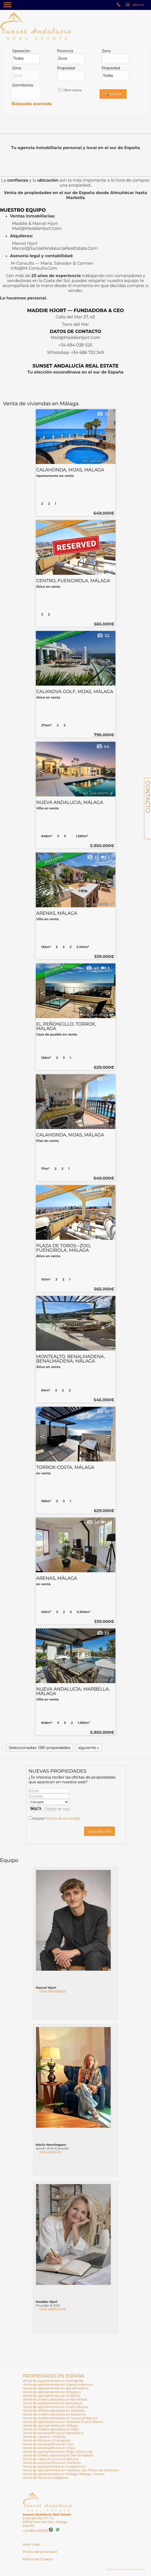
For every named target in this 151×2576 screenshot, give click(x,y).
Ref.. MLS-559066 (94, 1680)
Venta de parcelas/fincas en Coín (48, 2444)
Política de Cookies (37, 2559)
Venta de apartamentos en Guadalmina (54, 2466)
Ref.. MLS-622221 (95, 1126)
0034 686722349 (53, 2309)
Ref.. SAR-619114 (96, 1015)
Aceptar (56, 1818)
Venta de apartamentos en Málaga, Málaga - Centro (63, 2474)
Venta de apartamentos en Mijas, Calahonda (58, 2451)
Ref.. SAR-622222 (95, 461)
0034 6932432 (50, 2152)
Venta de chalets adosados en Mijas (51, 2429)
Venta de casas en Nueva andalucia (51, 2459)
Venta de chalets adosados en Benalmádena (58, 2455)
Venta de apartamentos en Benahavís (52, 2403)
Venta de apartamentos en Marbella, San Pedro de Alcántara (70, 2470)
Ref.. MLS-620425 (94, 1237)
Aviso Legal (32, 2544)
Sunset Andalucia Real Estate (47, 2514)
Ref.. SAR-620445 (94, 572)
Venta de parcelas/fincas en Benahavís (53, 2433)
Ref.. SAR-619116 (96, 904)
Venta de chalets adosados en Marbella (54, 2410)
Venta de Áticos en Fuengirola (46, 2440)
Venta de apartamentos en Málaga (50, 2425)
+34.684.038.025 (38, 2531)
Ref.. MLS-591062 (95, 1458)
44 (102, 746)
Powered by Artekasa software (126, 2569)
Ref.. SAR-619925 (95, 682)
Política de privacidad (63, 1818)
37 (93, 857)
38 (93, 1522)
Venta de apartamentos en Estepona (52, 2392)
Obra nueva (69, 90)
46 (103, 524)
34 (103, 1079)
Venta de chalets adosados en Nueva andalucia (60, 2418)
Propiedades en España (53, 2375)
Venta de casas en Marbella (44, 2437)
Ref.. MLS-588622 (95, 1569)
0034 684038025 (53, 1991)
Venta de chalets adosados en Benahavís (55, 2399)
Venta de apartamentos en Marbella (51, 2396)
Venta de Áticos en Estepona (45, 2478)
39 (103, 1633)
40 (92, 968)
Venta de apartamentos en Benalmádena (56, 2388)
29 (103, 1300)
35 (103, 1411)
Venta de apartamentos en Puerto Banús (55, 2407)
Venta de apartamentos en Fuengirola (53, 2381)
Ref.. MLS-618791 (95, 1347)
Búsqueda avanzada (31, 103)
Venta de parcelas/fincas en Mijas (49, 2448)
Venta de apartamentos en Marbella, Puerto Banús (63, 2422)
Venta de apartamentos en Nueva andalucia (58, 2384)
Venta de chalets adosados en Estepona (54, 2414)
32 (103, 414)
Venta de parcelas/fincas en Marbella (52, 2463)
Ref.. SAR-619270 (95, 793)
